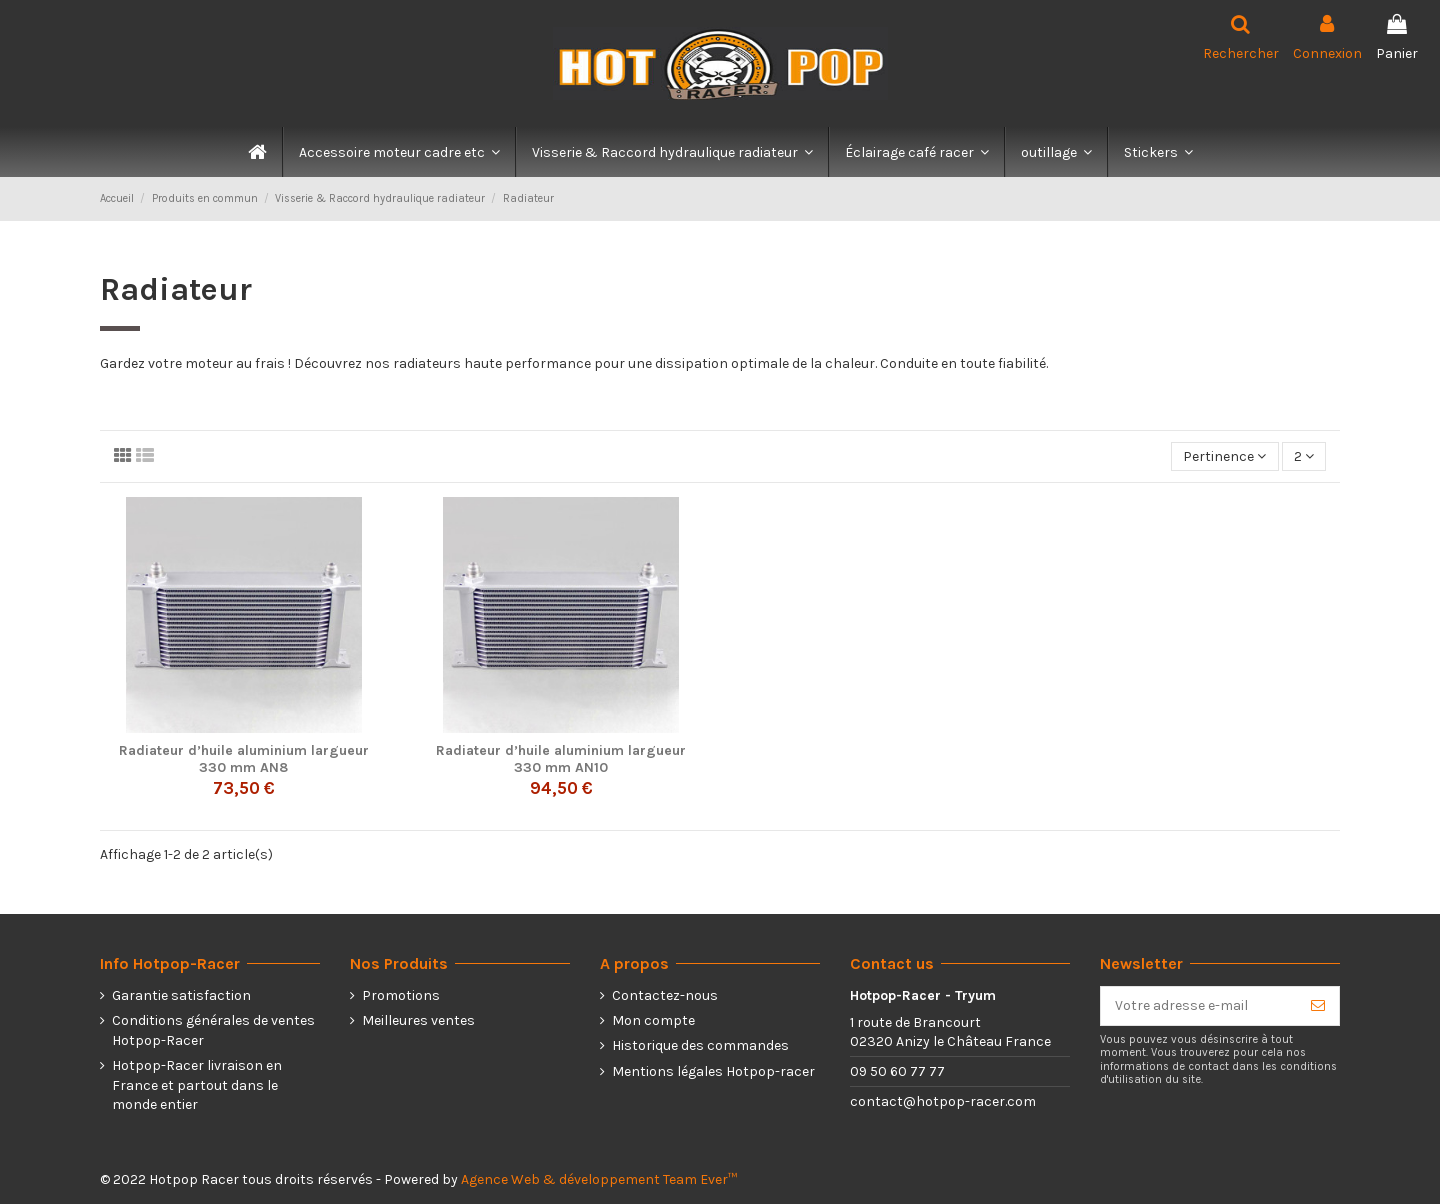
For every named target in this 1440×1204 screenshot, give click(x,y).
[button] (398, 152)
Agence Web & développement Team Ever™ (599, 1179)
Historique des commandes (700, 1045)
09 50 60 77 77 (897, 1071)
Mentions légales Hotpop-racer (713, 1071)
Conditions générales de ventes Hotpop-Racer (213, 1030)
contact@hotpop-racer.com (943, 1101)
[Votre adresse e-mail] (1199, 1006)
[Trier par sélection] (1224, 456)
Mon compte (653, 1020)
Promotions (401, 995)
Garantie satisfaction (181, 995)
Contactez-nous (665, 995)
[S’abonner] (1318, 1006)
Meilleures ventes (418, 1020)
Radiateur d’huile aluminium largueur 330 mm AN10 (561, 759)
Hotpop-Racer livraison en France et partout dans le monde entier (197, 1085)
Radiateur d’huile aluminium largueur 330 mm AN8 (244, 759)
